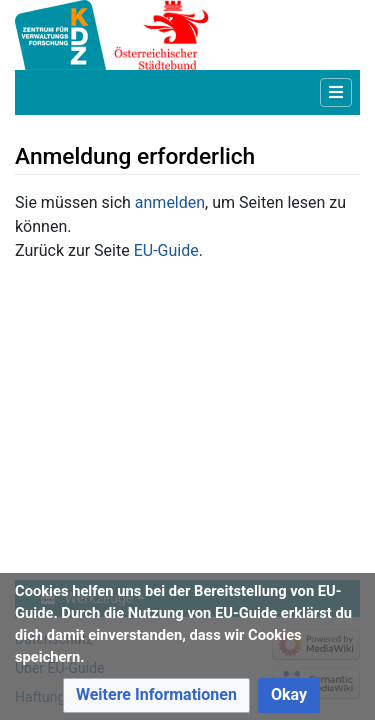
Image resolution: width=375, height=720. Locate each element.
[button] (156, 695)
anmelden (170, 202)
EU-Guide (166, 250)
